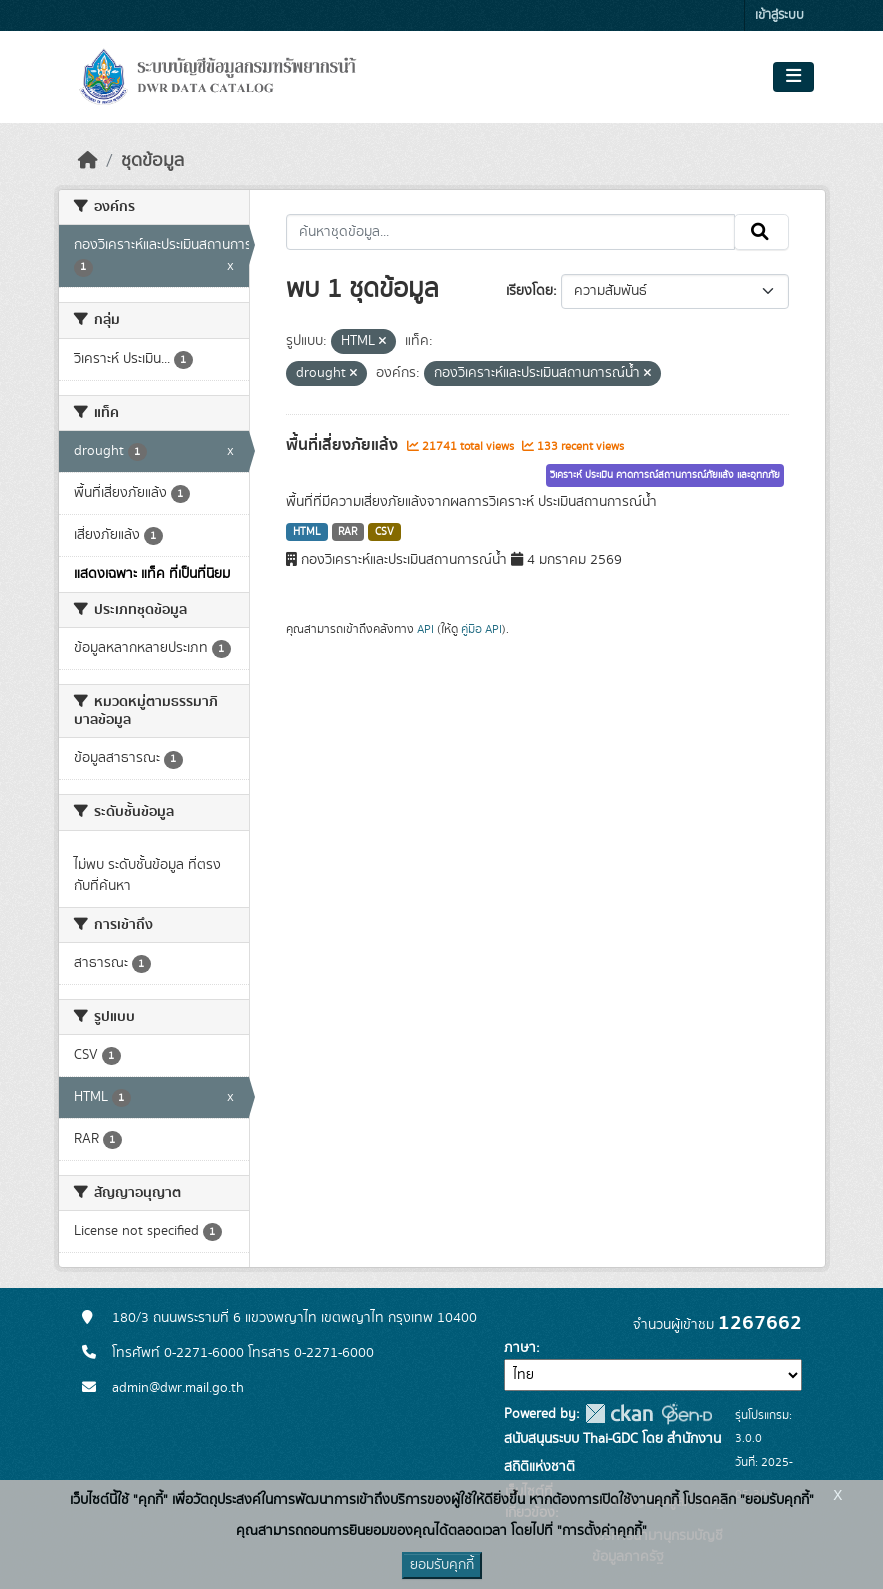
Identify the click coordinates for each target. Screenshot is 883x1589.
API (425, 629)
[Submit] (761, 232)
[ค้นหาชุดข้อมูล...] (510, 232)
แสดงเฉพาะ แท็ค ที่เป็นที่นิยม (152, 574)
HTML (307, 532)
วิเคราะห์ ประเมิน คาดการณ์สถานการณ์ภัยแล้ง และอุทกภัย (665, 475)
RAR (347, 532)
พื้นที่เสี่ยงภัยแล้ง (344, 445)
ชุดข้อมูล (152, 161)
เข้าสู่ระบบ (779, 15)
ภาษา (520, 1348)
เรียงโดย (529, 291)
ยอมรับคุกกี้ (442, 1565)
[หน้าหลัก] (88, 161)
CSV (384, 532)
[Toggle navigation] (793, 77)
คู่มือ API (481, 629)
